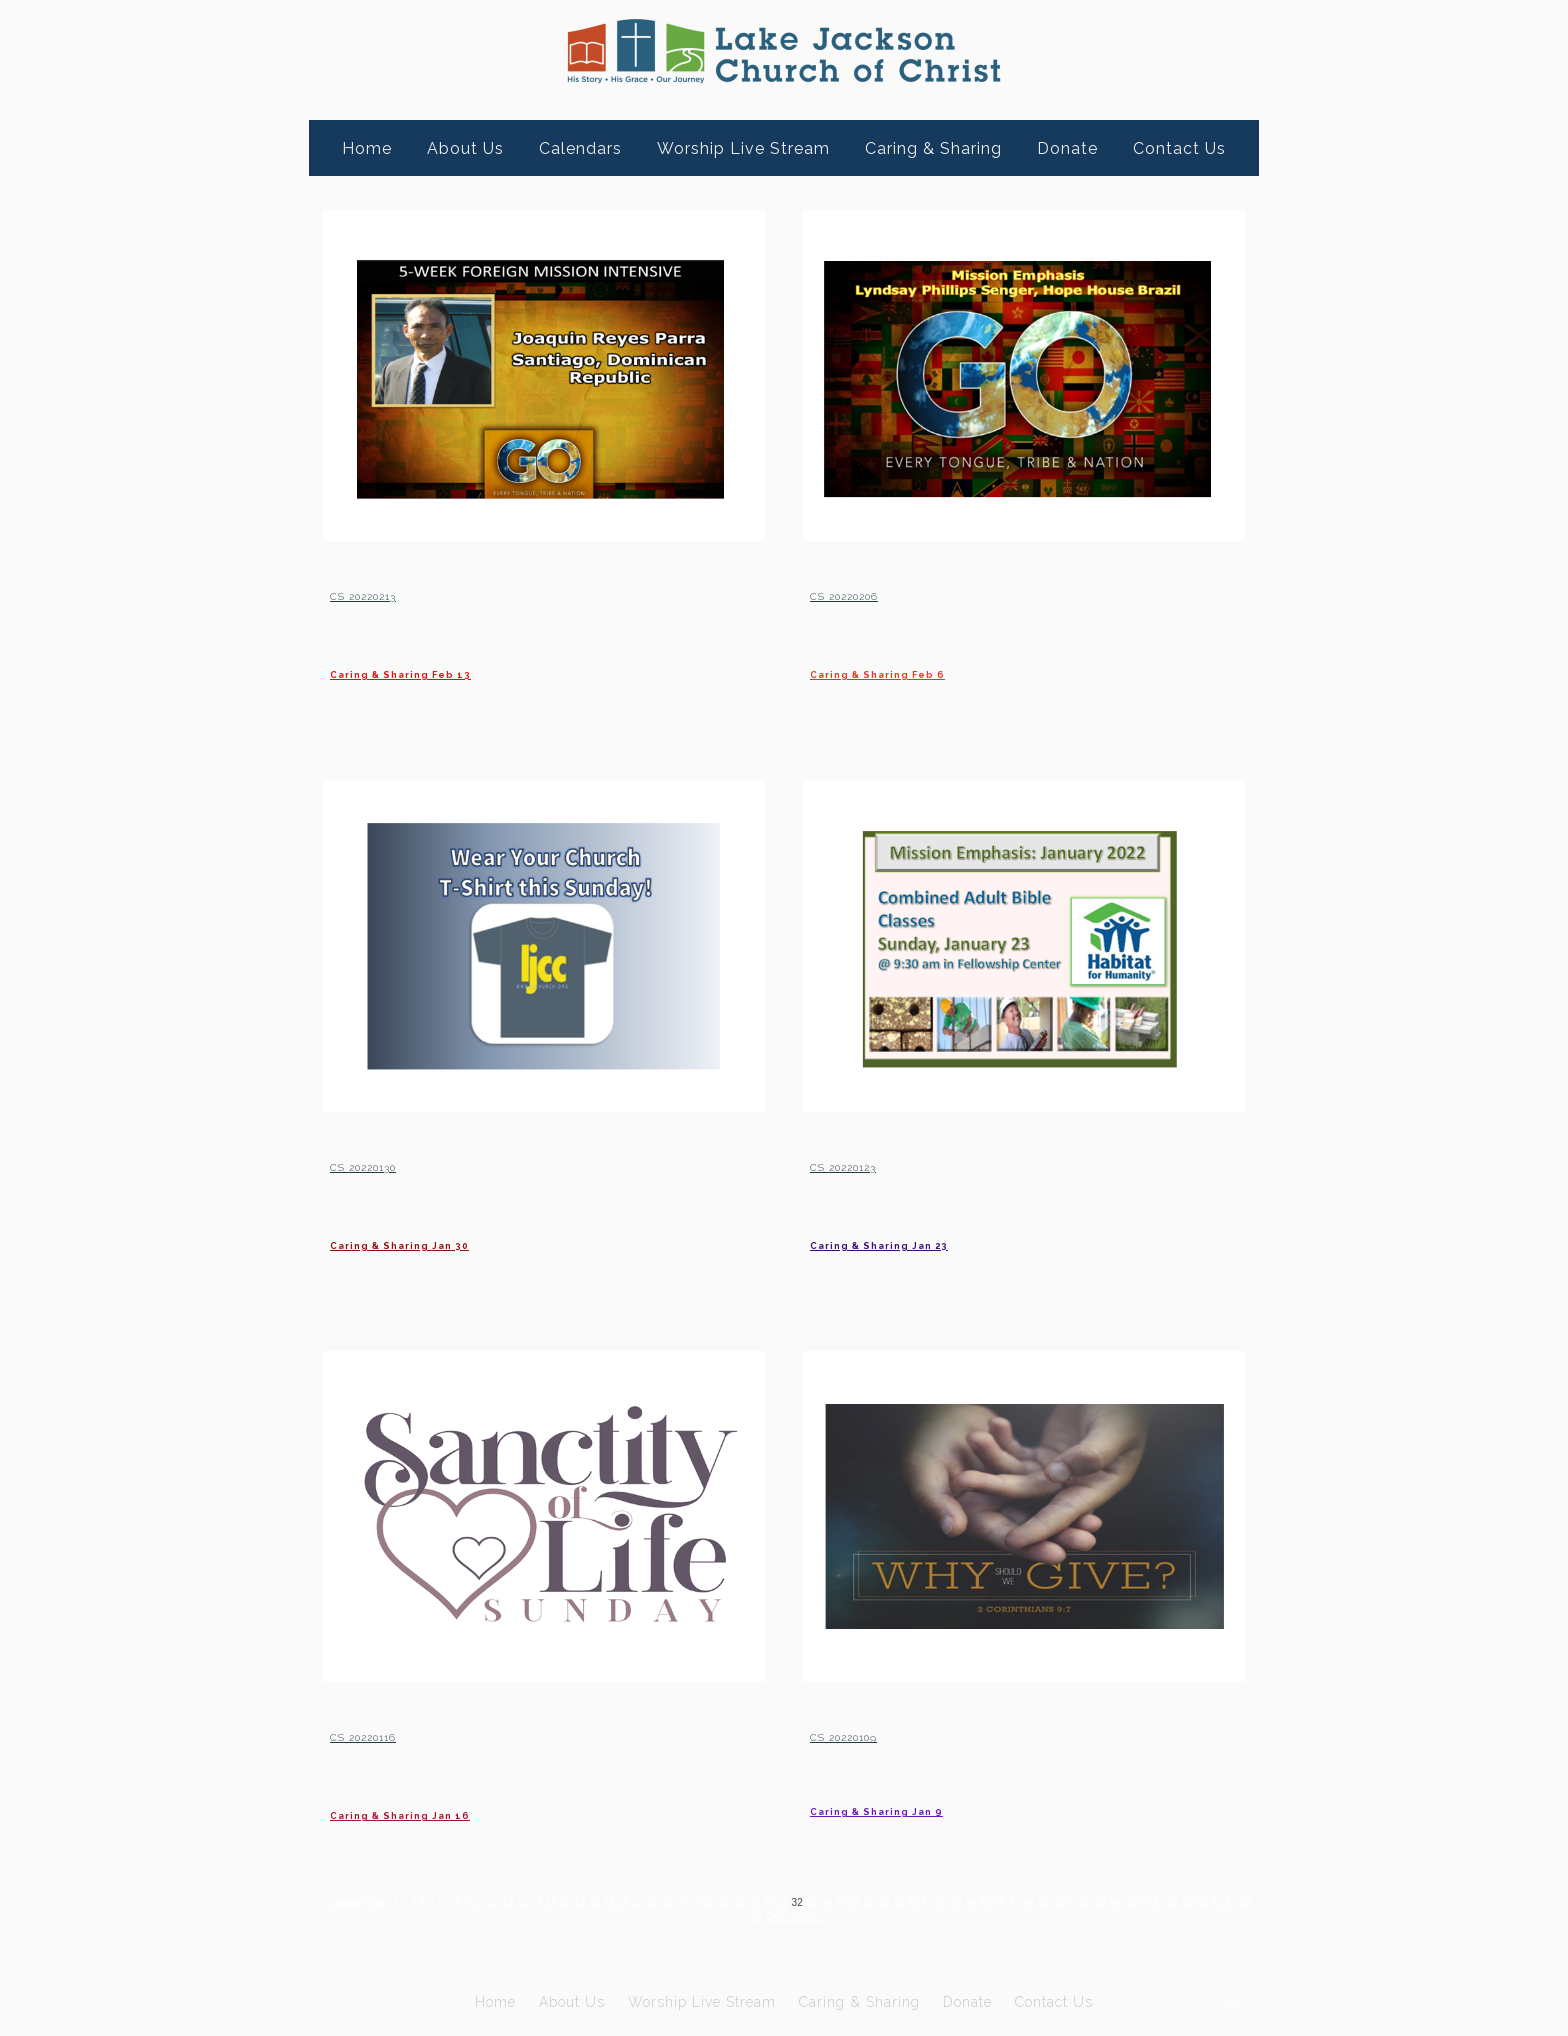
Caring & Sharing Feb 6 (937, 670)
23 (723, 1902)
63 (808, 1916)
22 (706, 1902)
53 (1224, 1902)
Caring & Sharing (933, 148)
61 (774, 1916)
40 (1007, 1902)
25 (756, 1902)
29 (823, 1902)
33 (890, 1902)
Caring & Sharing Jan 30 (461, 1241)
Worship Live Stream (743, 148)
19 (656, 1902)
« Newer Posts (367, 1902)
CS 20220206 (880, 592)
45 (1090, 1902)
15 (589, 1902)
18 (639, 1902)
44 (1074, 1902)
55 (674, 1916)
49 (1157, 1902)
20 (673, 1902)
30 (840, 1902)
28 (806, 1902)
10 (506, 1902)
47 (1124, 1902)
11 (522, 1902)
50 (1174, 1902)
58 (724, 1916)
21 (689, 1902)
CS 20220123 (877, 1163)
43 (1057, 1902)
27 (790, 1902)
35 (923, 1902)
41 (1023, 1902)
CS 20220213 (397, 592)
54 (1241, 1902)
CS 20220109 (879, 1733)
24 (740, 1902)
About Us (465, 148)
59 (741, 1916)
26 (773, 1902)
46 (1107, 1902)
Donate (1067, 148)
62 (791, 1916)
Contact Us (1179, 148)
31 (856, 1902)
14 (572, 1902)
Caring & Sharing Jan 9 (934, 1811)
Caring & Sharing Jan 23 (940, 1241)
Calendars (580, 148)
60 (758, 1916)
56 (691, 1916)
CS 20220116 (397, 1733)
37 (957, 1902)
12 (539, 1902)
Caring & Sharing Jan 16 (460, 1811)
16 (606, 1902)
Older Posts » (871, 1916)
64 (824, 1916)
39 (990, 1902)
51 (1191, 1902)
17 (623, 1902)
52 (1207, 1902)
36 (940, 1902)
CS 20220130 (398, 1163)
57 (708, 1916)
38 (973, 1902)
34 (907, 1902)
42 (1040, 1902)
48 (1140, 1902)
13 (556, 1902)
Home (367, 148)
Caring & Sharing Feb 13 (463, 670)
